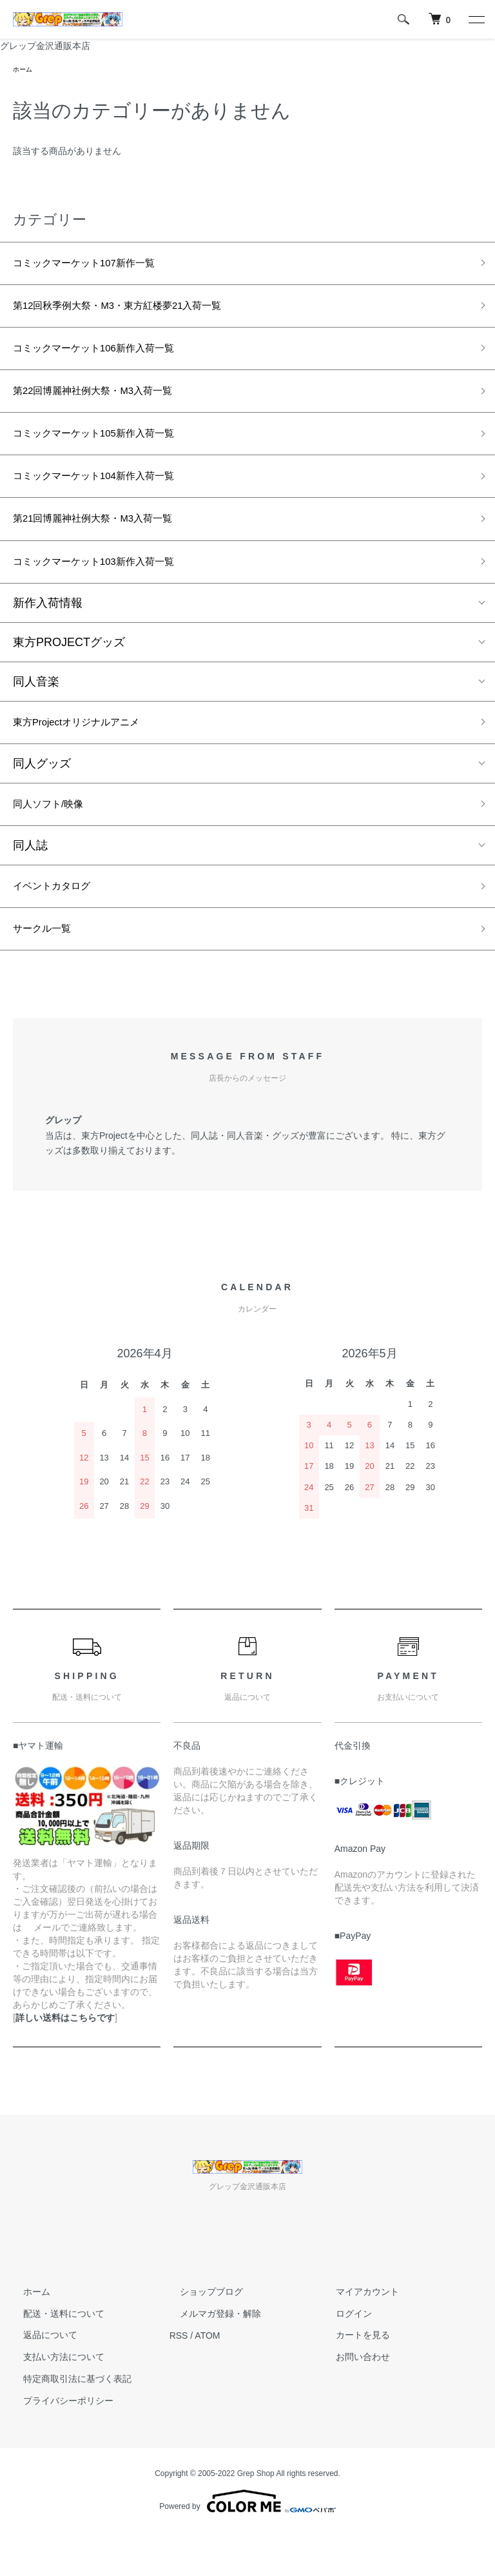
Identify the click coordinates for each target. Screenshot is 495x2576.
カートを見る (352, 2379)
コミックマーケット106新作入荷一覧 (109, 359)
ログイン (343, 2357)
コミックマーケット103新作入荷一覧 (109, 590)
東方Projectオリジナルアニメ (89, 753)
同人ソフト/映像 (55, 839)
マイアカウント (357, 2335)
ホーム (24, 70)
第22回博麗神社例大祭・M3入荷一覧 (108, 404)
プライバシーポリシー (58, 2444)
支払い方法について (53, 2401)
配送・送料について (53, 2357)
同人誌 (30, 882)
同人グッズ (42, 797)
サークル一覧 (47, 971)
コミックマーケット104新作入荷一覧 (109, 497)
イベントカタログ (59, 924)
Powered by (247, 2545)
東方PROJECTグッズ (69, 671)
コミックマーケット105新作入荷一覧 (109, 451)
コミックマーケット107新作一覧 (98, 266)
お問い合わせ (352, 2401)
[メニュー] (475, 19)
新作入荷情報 (47, 632)
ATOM (207, 2379)
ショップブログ (201, 2335)
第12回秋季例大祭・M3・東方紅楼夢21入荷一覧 (138, 312)
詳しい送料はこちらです (65, 2061)
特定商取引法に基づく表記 (67, 2422)
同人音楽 (36, 711)
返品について (40, 2379)
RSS (179, 2379)
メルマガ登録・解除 (210, 2357)
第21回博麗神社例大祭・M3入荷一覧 (108, 543)
